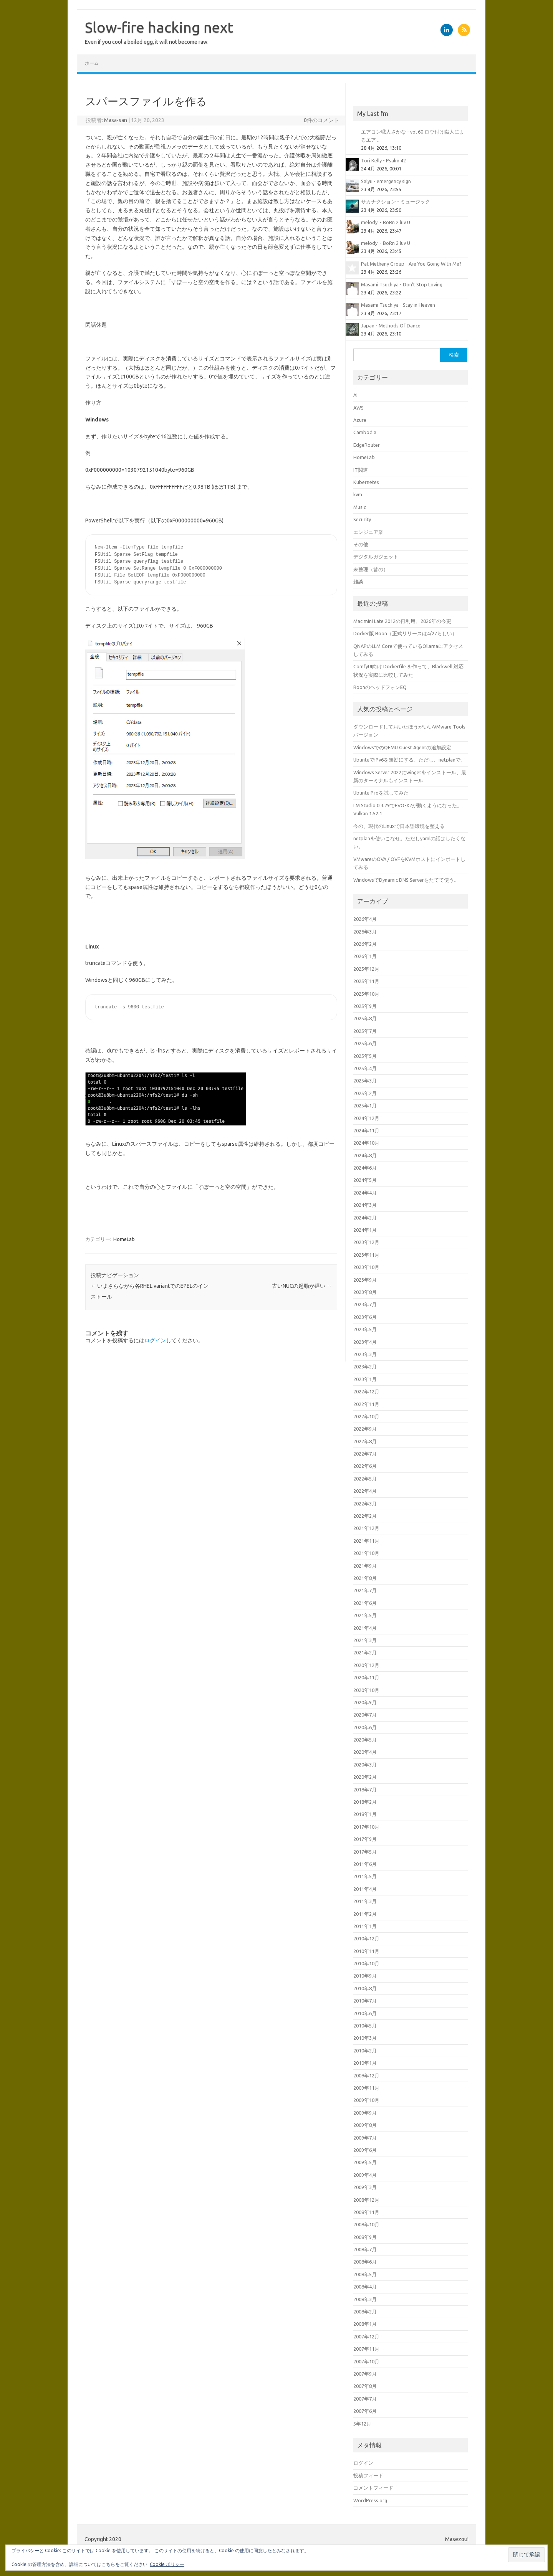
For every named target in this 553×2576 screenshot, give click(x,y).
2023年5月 (365, 1329)
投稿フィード (368, 2475)
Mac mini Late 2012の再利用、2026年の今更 (402, 621)
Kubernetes (366, 482)
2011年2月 (365, 1914)
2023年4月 (365, 1342)
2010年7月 (365, 2000)
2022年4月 (365, 1491)
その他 (360, 544)
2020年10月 (366, 1690)
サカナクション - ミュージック (395, 201)
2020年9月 (365, 1702)
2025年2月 (365, 1093)
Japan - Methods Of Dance (391, 325)
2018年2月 (365, 1801)
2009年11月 (366, 2087)
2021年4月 (365, 1628)
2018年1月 (365, 1814)
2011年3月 (365, 1901)
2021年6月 (365, 1603)
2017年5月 (365, 1851)
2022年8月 (365, 1441)
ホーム (92, 63)
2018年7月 (365, 1789)
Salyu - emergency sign (386, 181)
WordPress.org (370, 2500)
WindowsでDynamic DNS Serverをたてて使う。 (406, 879)
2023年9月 (365, 1279)
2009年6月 (365, 2150)
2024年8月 (365, 1155)
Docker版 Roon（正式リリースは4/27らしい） (405, 633)
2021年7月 (365, 1590)
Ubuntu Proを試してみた (381, 792)
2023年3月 (365, 1354)
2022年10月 (366, 1416)
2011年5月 (365, 1876)
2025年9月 (365, 1006)
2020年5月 (365, 1739)
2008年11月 (366, 2212)
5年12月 (362, 2423)
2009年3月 (365, 2187)
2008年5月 (365, 2274)
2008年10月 (366, 2224)
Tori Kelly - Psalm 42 (383, 160)
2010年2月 (365, 2050)
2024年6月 (365, 1167)
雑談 (358, 581)
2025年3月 (365, 1080)
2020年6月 (365, 1727)
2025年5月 (365, 1056)
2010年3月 (365, 2038)
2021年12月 (366, 1528)
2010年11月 (366, 1951)
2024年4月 (365, 1192)
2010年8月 (365, 1988)
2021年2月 (365, 1652)
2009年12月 (366, 2075)
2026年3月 (365, 931)
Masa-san (115, 120)
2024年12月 (366, 1118)
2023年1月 (365, 1379)
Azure (359, 420)
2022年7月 (365, 1453)
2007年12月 (366, 2336)
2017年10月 (366, 1826)
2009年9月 (365, 2112)
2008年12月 (366, 2200)
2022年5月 (365, 1478)
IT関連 (360, 470)
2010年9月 (365, 1975)
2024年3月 (365, 1205)
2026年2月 (365, 944)
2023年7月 (365, 1304)
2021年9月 (365, 1565)
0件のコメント (321, 120)
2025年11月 (366, 981)
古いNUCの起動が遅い (302, 1286)
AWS (358, 407)
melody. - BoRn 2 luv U (385, 222)
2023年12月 (366, 1242)
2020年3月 (365, 1764)
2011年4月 (365, 1889)
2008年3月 (365, 2299)
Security (362, 519)
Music (359, 507)
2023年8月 (365, 1292)
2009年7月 (365, 2137)
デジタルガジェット (375, 556)
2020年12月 (366, 1665)
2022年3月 (365, 1503)
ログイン (155, 1340)
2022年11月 (366, 1404)
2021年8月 (365, 1578)
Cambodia (364, 432)
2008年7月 (365, 2249)
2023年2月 (365, 1366)
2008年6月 (365, 2261)
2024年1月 (365, 1230)
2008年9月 (365, 2237)
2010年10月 (366, 1963)
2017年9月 (365, 1839)
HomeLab (124, 1239)
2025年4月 (365, 1068)
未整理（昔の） (370, 569)
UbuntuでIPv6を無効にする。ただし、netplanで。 (409, 759)
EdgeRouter (366, 445)
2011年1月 (365, 1926)
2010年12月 (366, 1938)
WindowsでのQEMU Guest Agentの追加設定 (402, 747)
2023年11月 (366, 1254)
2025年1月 (365, 1105)
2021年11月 (366, 1540)
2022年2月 (365, 1516)
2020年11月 (366, 1677)
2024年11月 (366, 1130)
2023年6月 (365, 1317)
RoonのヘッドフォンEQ (380, 687)
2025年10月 (366, 993)
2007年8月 (365, 2386)
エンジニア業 (368, 532)
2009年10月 (366, 2100)
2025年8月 (365, 1018)
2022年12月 (366, 1391)
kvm (357, 494)
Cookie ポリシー (167, 2564)
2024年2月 (365, 1217)
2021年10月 (366, 1553)
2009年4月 (365, 2175)
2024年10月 (366, 1142)
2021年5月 (365, 1615)
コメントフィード (373, 2487)
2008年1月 (365, 2323)
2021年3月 (365, 1640)
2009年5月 (365, 2162)
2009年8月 (365, 2125)
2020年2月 (365, 1777)
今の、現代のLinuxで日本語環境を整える (399, 826)
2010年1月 (365, 2062)
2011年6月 (365, 1864)
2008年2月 (365, 2311)
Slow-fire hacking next (159, 27)
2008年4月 (365, 2286)
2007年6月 (365, 2411)
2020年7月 (365, 1714)
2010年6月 (365, 2013)
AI (355, 395)
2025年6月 (365, 1043)
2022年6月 (365, 1466)
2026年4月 (365, 919)
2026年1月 (365, 956)
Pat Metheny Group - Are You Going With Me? (411, 263)
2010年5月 (365, 2025)
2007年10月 (366, 2361)
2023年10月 (366, 1267)
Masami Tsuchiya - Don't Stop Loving (401, 284)
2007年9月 (365, 2373)
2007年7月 (365, 2398)
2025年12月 (366, 969)
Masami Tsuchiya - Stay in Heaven (398, 304)
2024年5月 (365, 1180)
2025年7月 (365, 1031)
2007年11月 (366, 2348)
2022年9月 (365, 1428)
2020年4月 (365, 1752)
